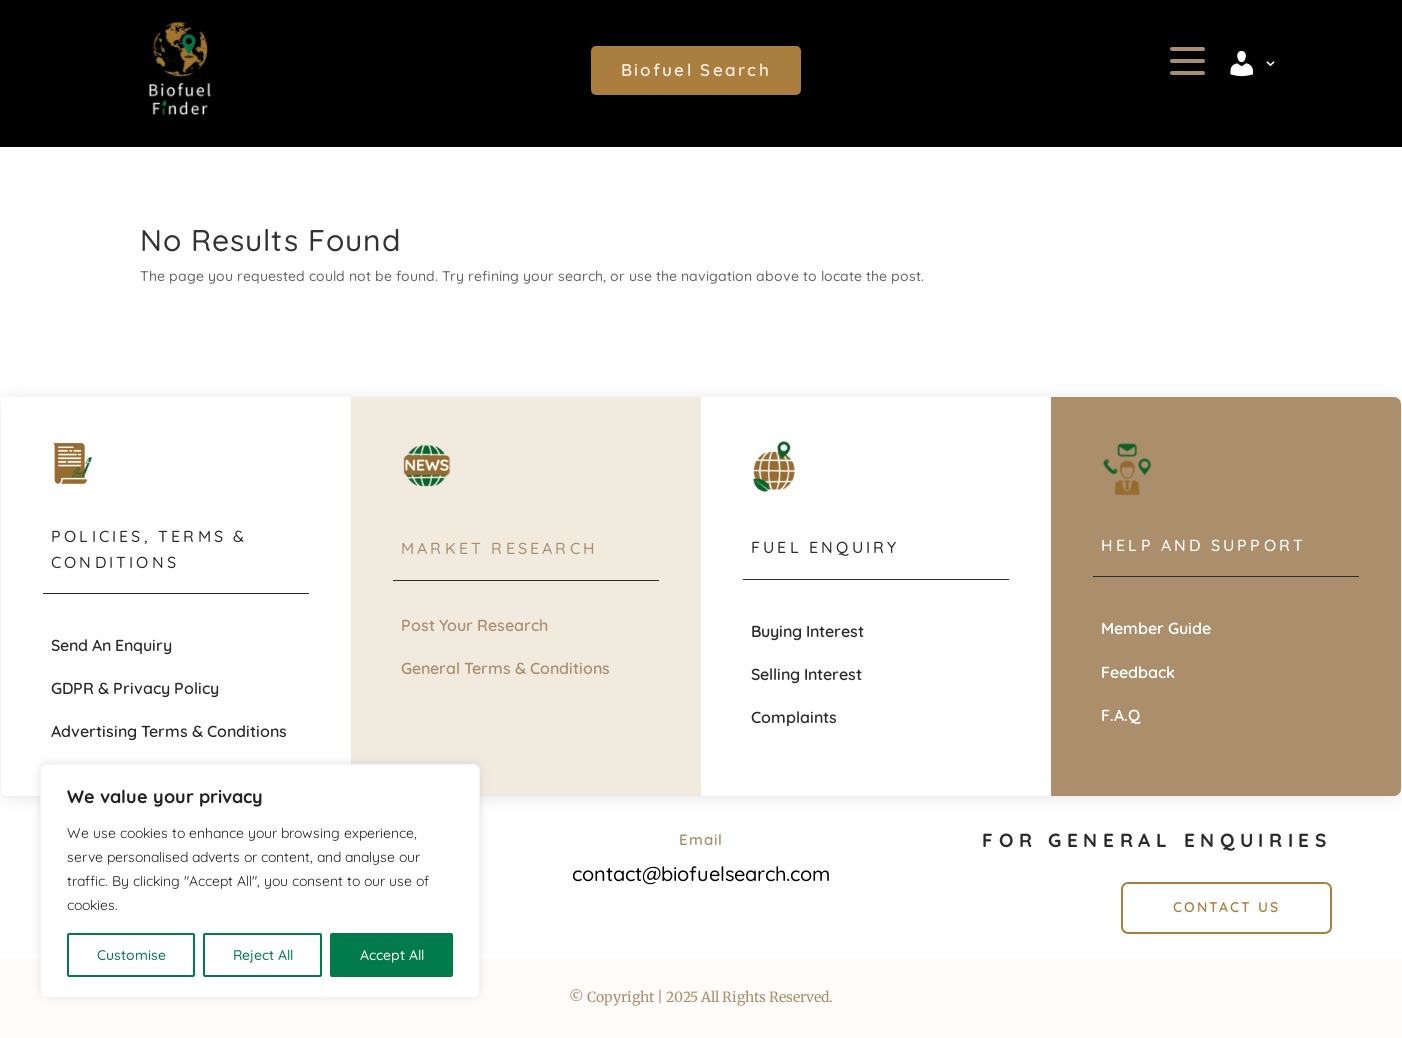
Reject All (263, 955)
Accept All (392, 955)
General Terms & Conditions (505, 668)
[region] (260, 881)
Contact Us (1226, 907)
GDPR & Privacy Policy (135, 688)
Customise (131, 955)
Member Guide (1156, 628)
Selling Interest (806, 674)
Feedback (1138, 672)
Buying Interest (807, 631)
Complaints (794, 717)
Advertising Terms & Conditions (169, 731)
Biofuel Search (696, 69)
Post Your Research (474, 625)
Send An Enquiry (111, 645)
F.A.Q (1120, 715)
